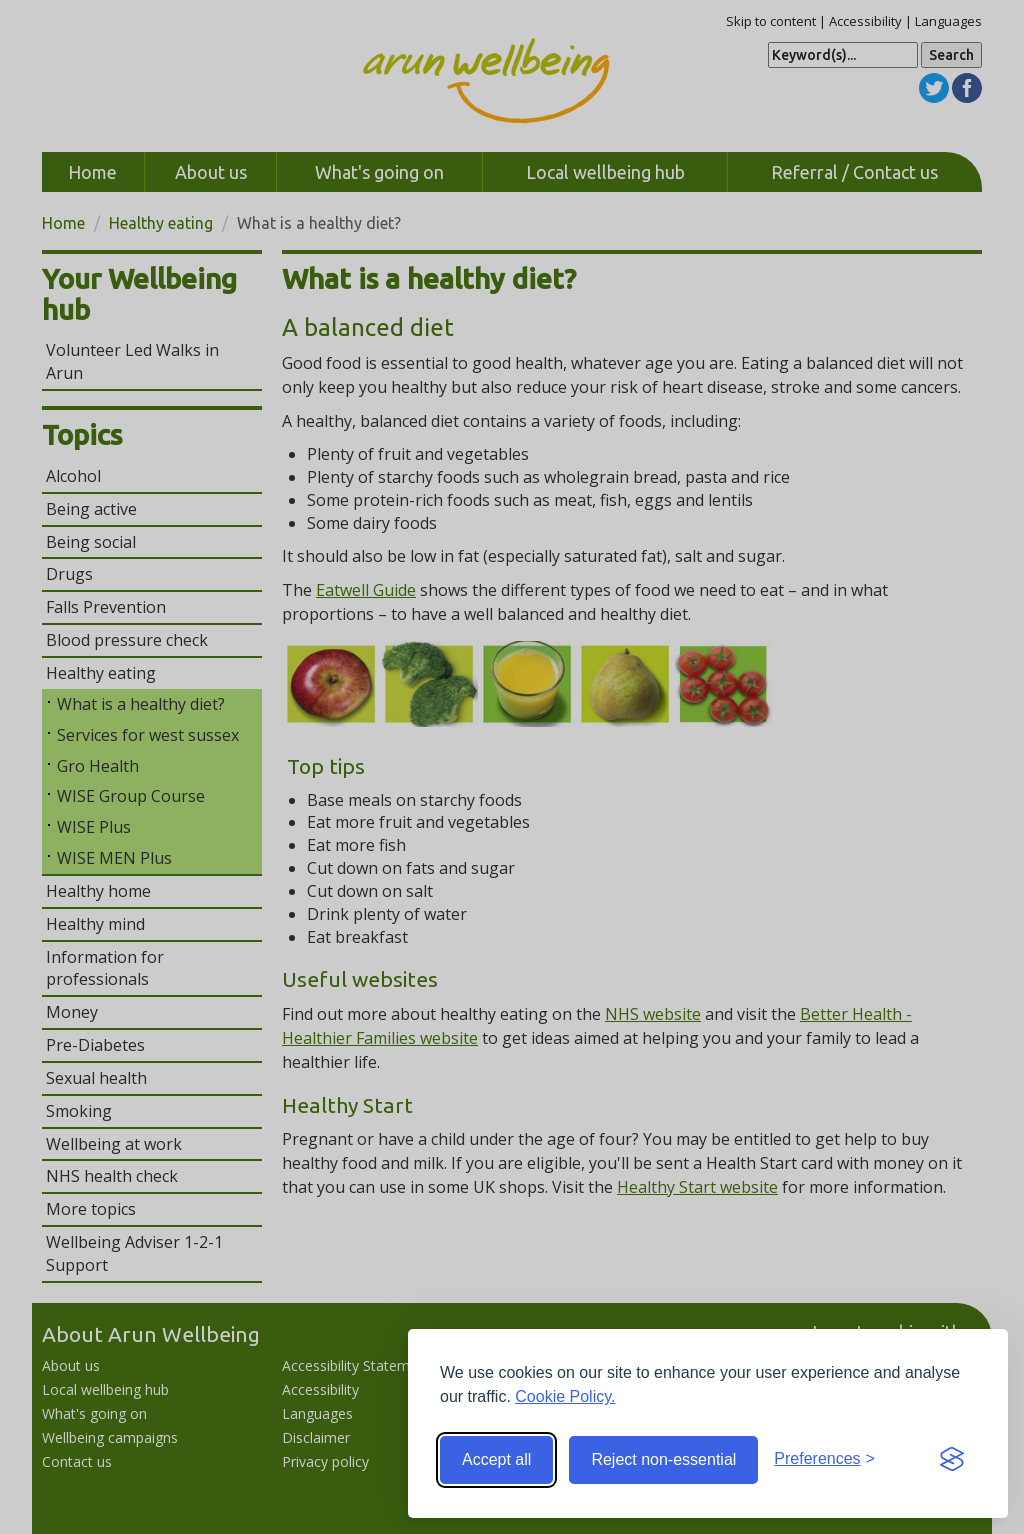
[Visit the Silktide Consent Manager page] (952, 1460)
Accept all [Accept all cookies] (496, 1459)
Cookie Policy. (565, 1396)
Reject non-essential (663, 1459)
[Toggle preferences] (824, 1459)
